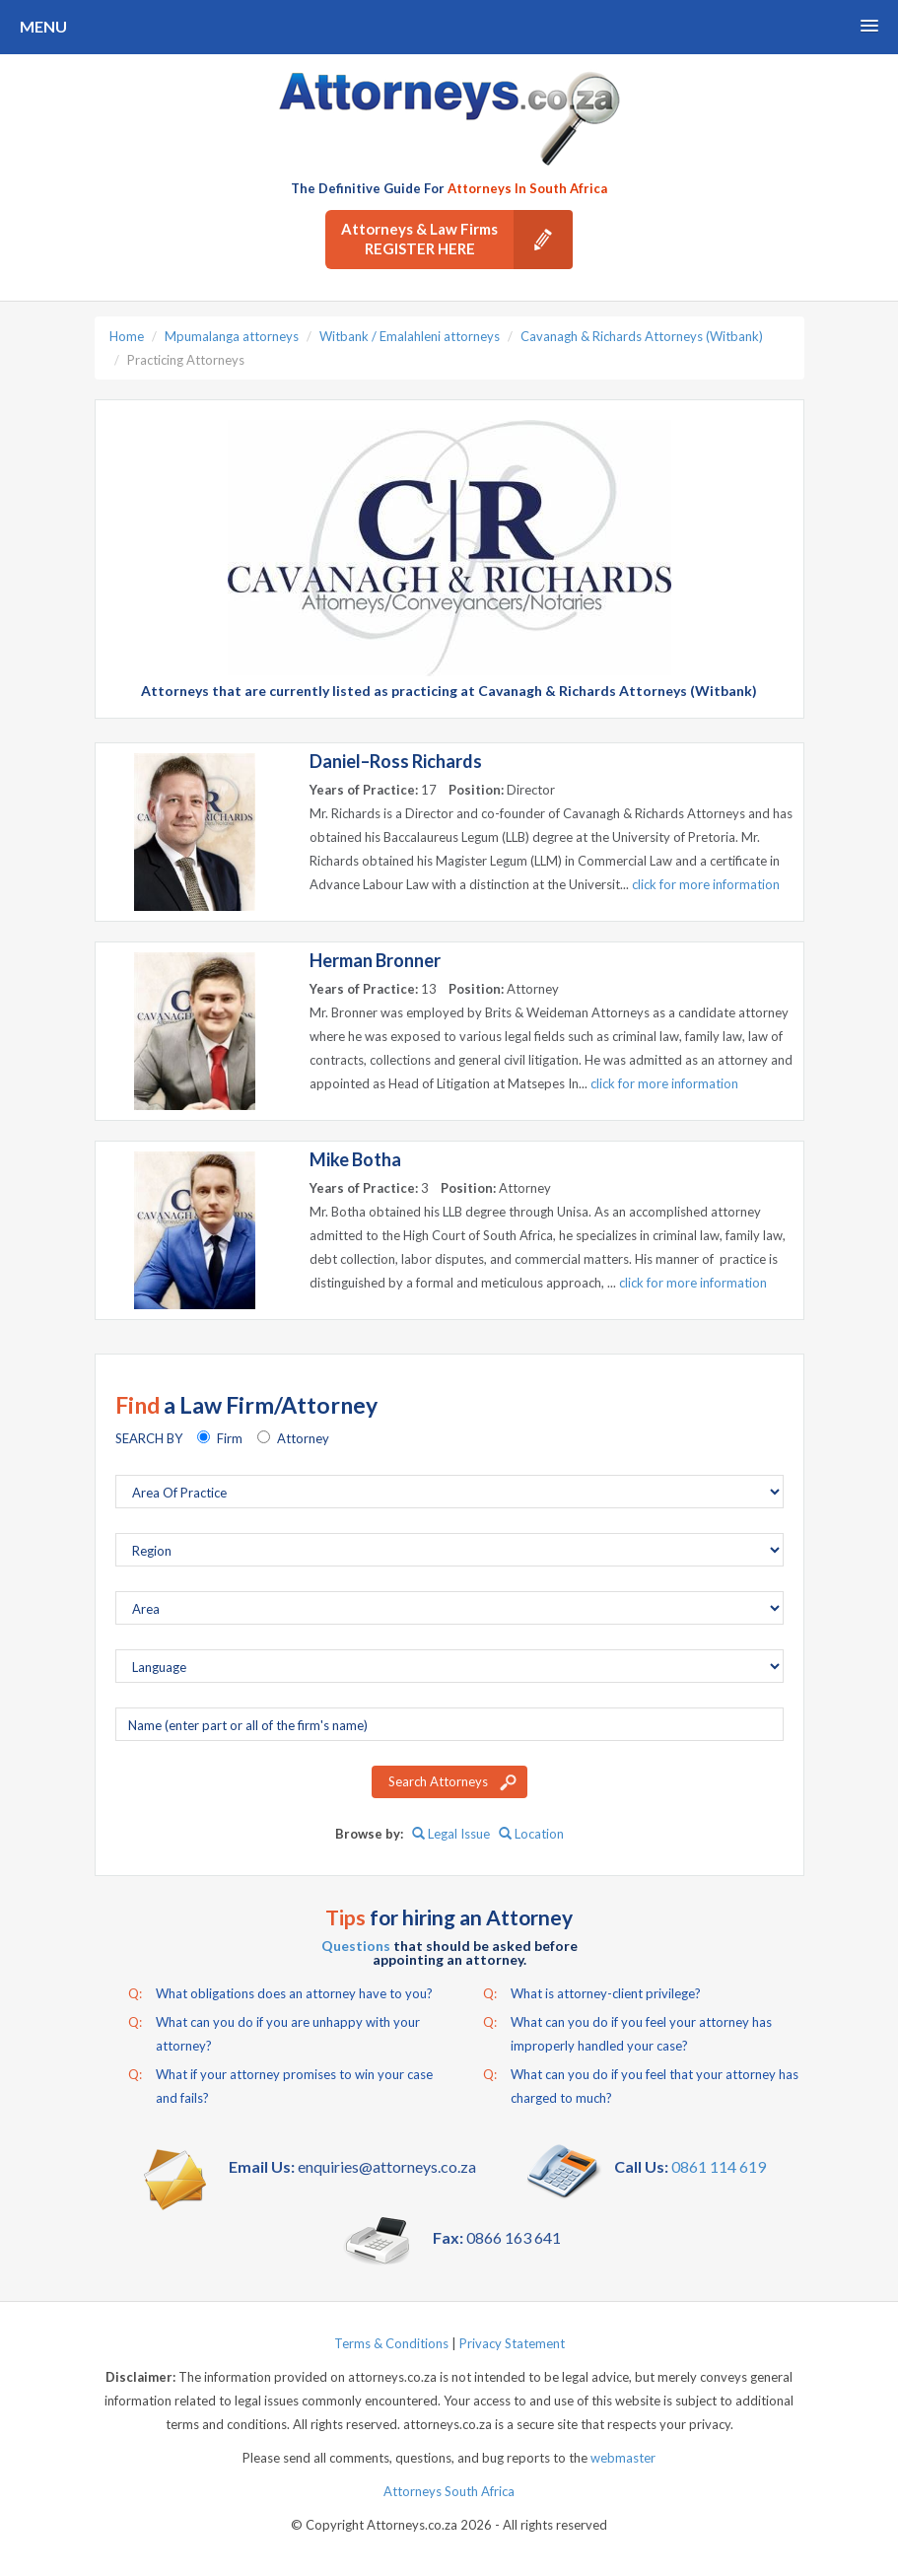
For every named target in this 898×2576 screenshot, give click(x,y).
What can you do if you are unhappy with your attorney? (274, 2032)
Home (126, 336)
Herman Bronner (375, 960)
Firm (229, 1438)
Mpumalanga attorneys (232, 336)
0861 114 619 (718, 2166)
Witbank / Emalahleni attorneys (409, 336)
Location (531, 1834)
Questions (355, 1945)
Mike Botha (355, 1159)
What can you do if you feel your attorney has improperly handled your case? (627, 2032)
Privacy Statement (512, 2343)
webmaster (623, 2458)
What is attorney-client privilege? (592, 1993)
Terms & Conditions (391, 2343)
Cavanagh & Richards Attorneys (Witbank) (641, 336)
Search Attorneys (438, 1781)
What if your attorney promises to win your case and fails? (280, 2084)
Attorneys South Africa (449, 2491)
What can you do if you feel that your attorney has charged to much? (640, 2084)
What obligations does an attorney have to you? (280, 1993)
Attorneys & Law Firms (457, 239)
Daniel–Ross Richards (396, 761)
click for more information (706, 884)
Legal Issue (451, 1834)
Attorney (303, 1438)
